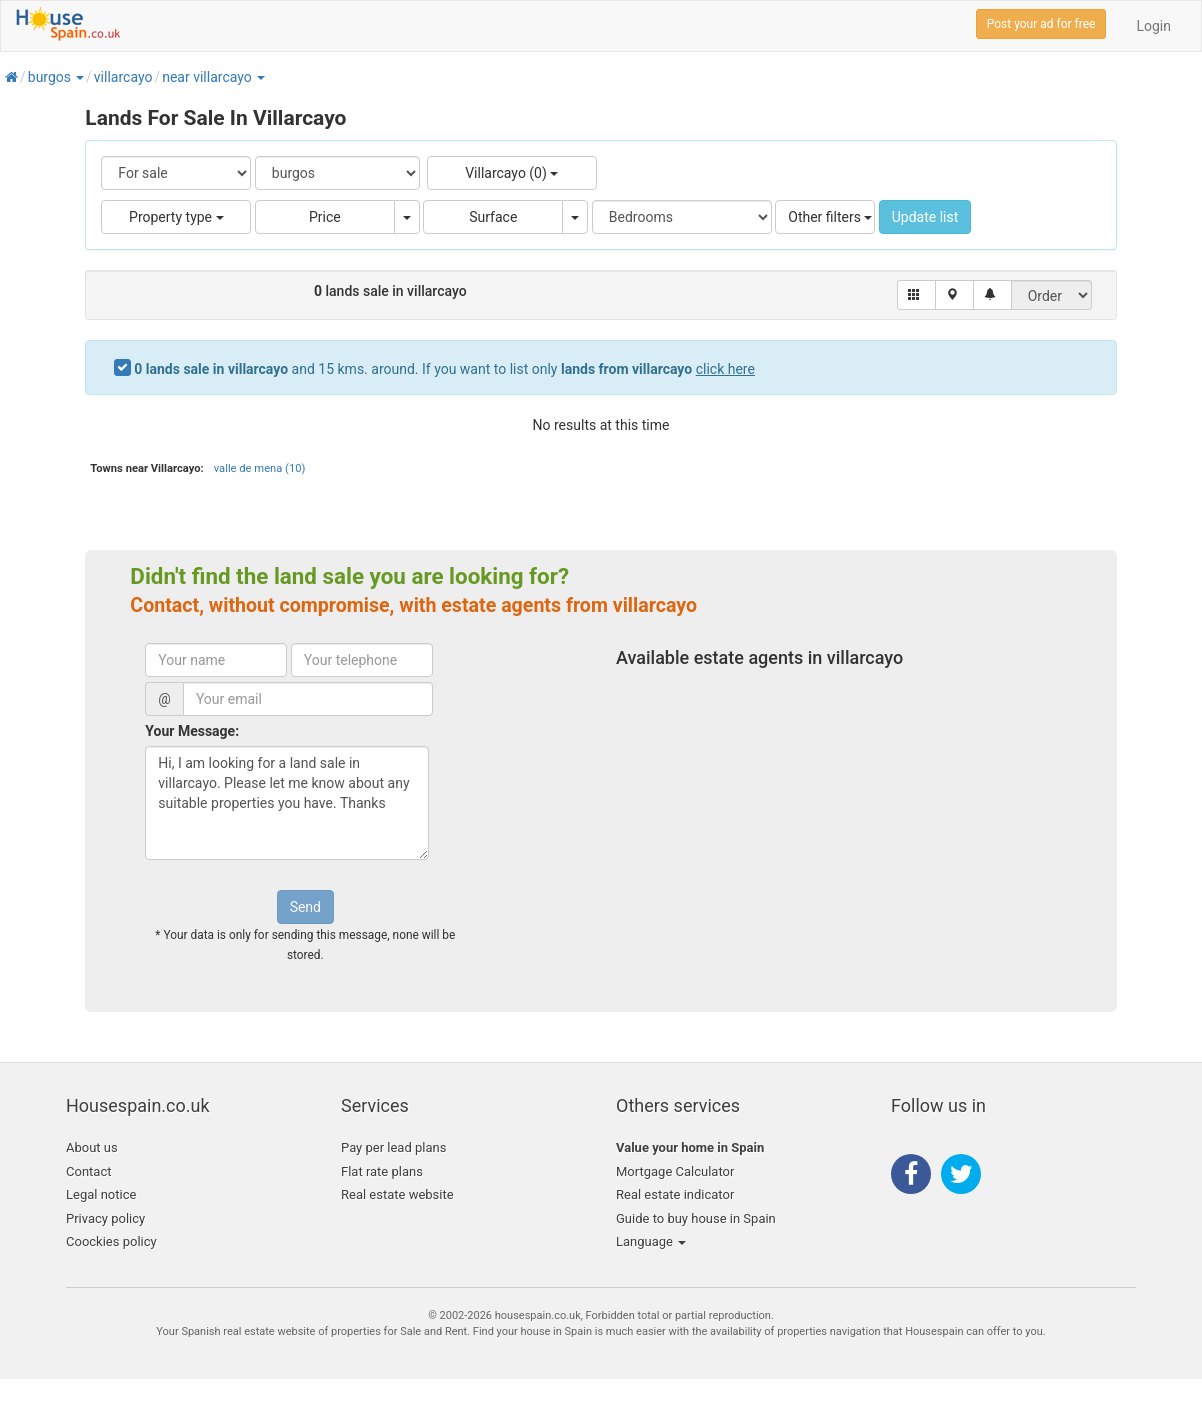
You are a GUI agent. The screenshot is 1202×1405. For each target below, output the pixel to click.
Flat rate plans (382, 1171)
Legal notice (101, 1194)
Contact (88, 1171)
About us (92, 1147)
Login (1153, 26)
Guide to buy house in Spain (696, 1218)
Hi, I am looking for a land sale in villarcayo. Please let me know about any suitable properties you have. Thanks (287, 803)
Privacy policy (105, 1218)
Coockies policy (111, 1241)
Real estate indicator (675, 1194)
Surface (493, 217)
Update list (925, 217)
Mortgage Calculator (675, 1171)
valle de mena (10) (260, 468)
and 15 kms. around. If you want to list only (444, 369)
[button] (79, 77)
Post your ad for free (1041, 24)
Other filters (830, 217)
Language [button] (651, 1241)
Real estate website (397, 1194)
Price (325, 217)
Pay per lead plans (393, 1147)
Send (305, 907)
